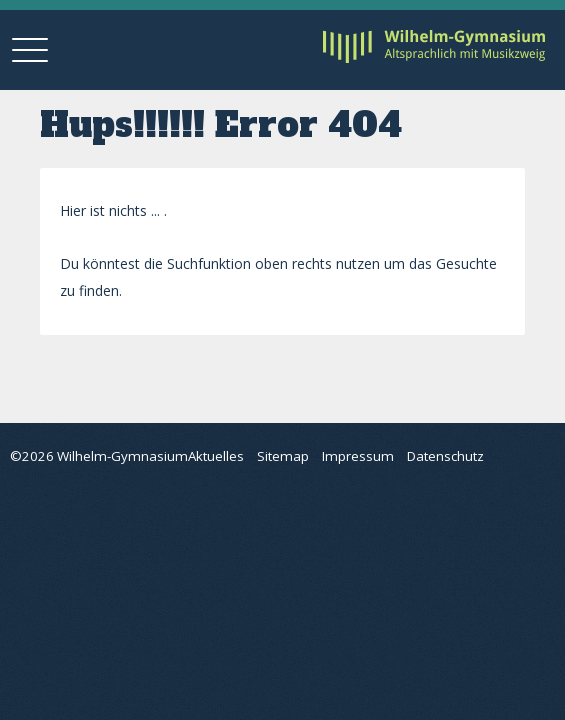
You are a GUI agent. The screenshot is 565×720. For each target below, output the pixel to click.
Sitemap (283, 456)
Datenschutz (445, 456)
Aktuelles (216, 456)
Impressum (358, 456)
